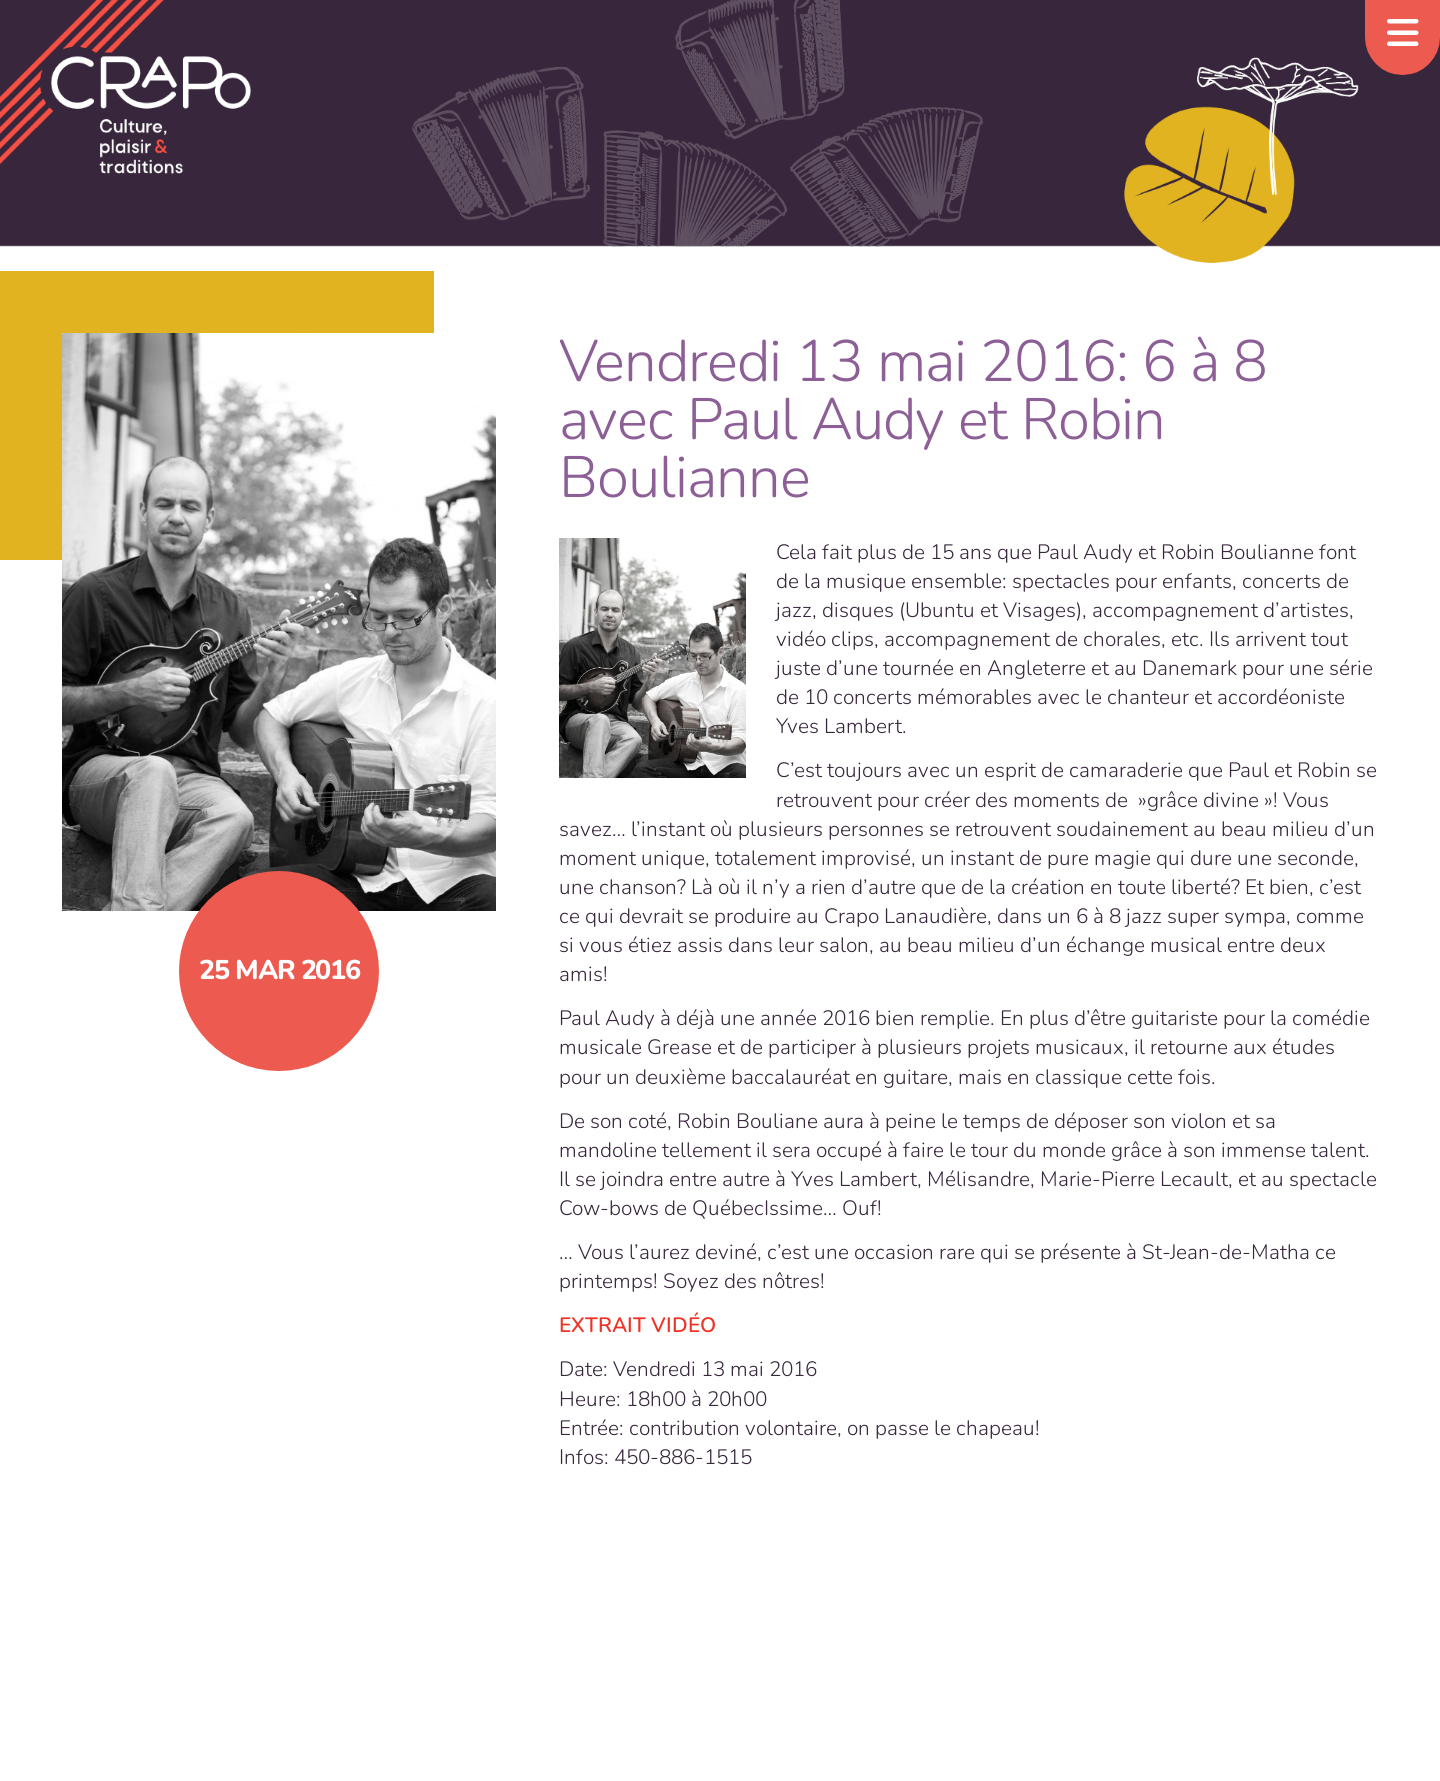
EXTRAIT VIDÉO (637, 1325)
